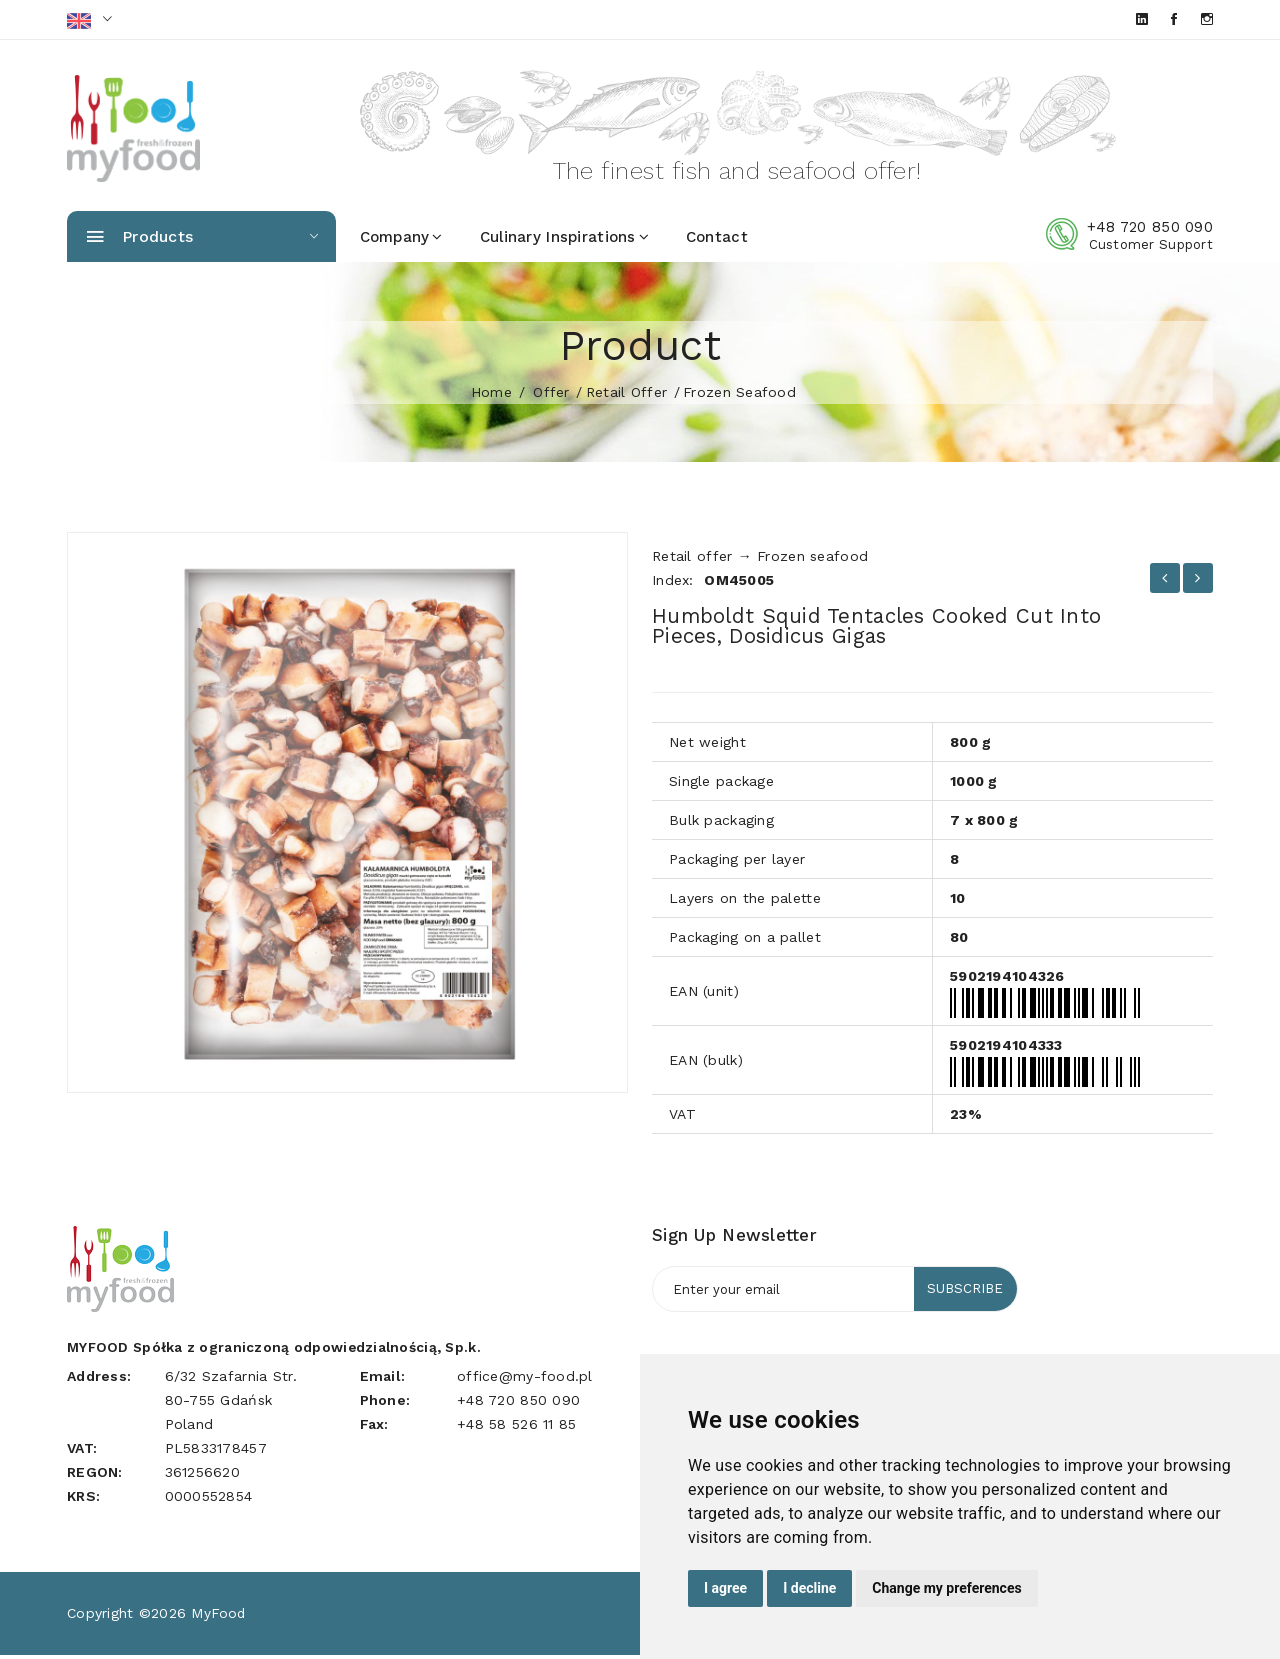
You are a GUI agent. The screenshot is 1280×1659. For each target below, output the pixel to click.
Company (401, 241)
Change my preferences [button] (946, 1588)
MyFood (219, 1617)
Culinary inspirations (564, 241)
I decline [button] (809, 1588)
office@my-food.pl (525, 1380)
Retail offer (626, 396)
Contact (717, 241)
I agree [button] (725, 1588)
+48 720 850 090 (1150, 231)
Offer (551, 396)
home (491, 396)
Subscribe (963, 1294)
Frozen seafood (739, 396)
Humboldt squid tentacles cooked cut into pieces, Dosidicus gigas (894, 629)
